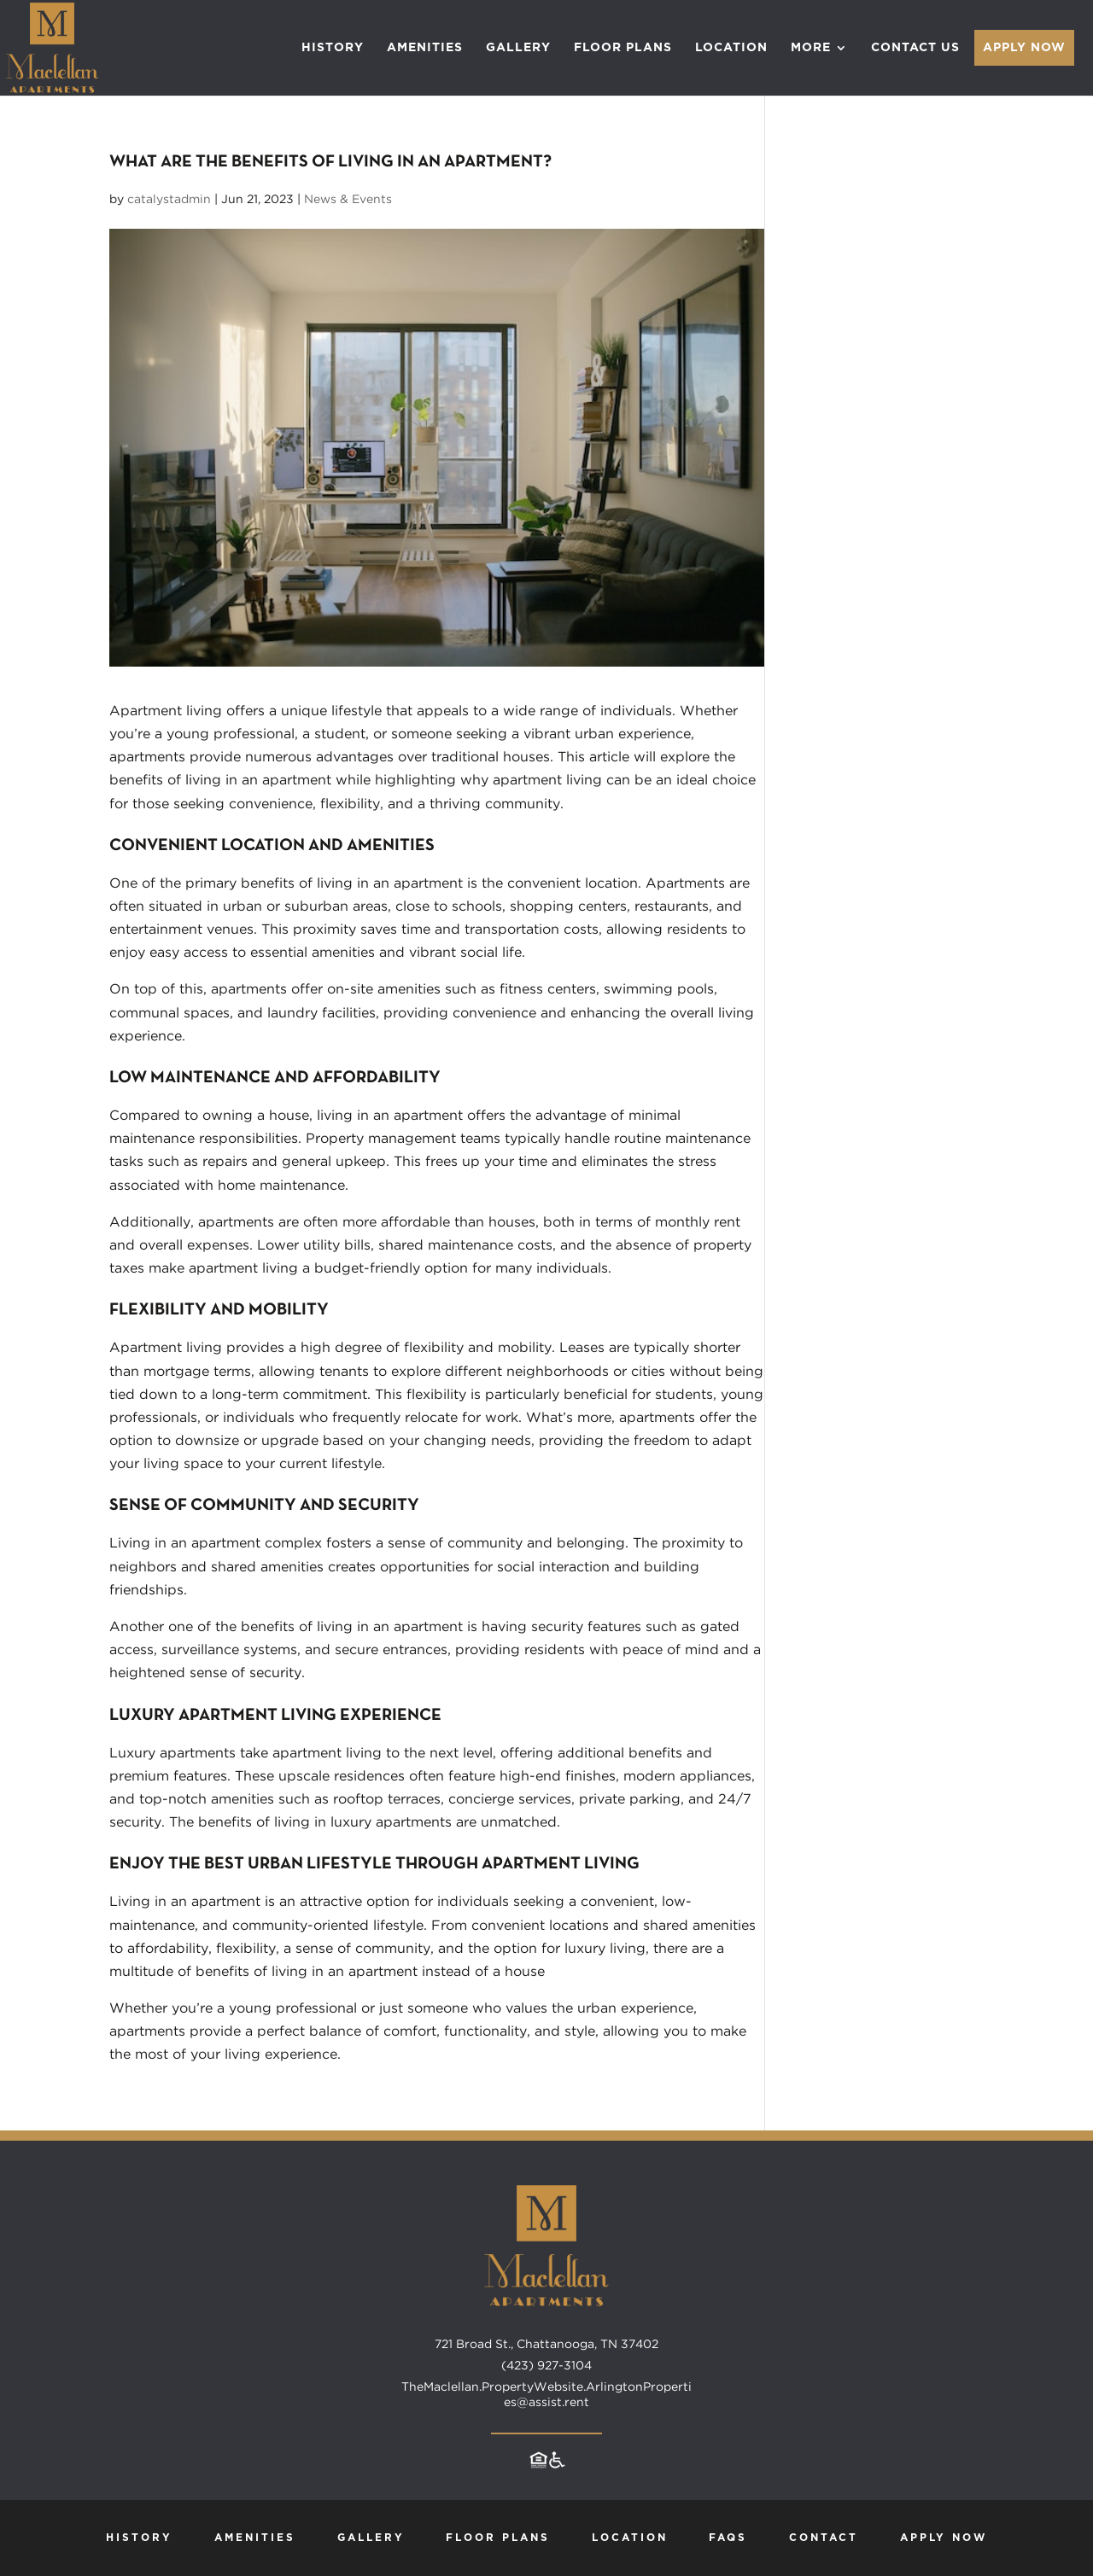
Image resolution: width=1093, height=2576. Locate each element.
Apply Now (1024, 48)
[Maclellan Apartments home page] (546, 2328)
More (811, 48)
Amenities (425, 48)
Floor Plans (623, 48)
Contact (823, 2537)
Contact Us (915, 48)
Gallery (518, 48)
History (332, 48)
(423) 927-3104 (546, 2365)
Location (731, 48)
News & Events (348, 199)
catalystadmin (169, 199)
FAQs (728, 2537)
